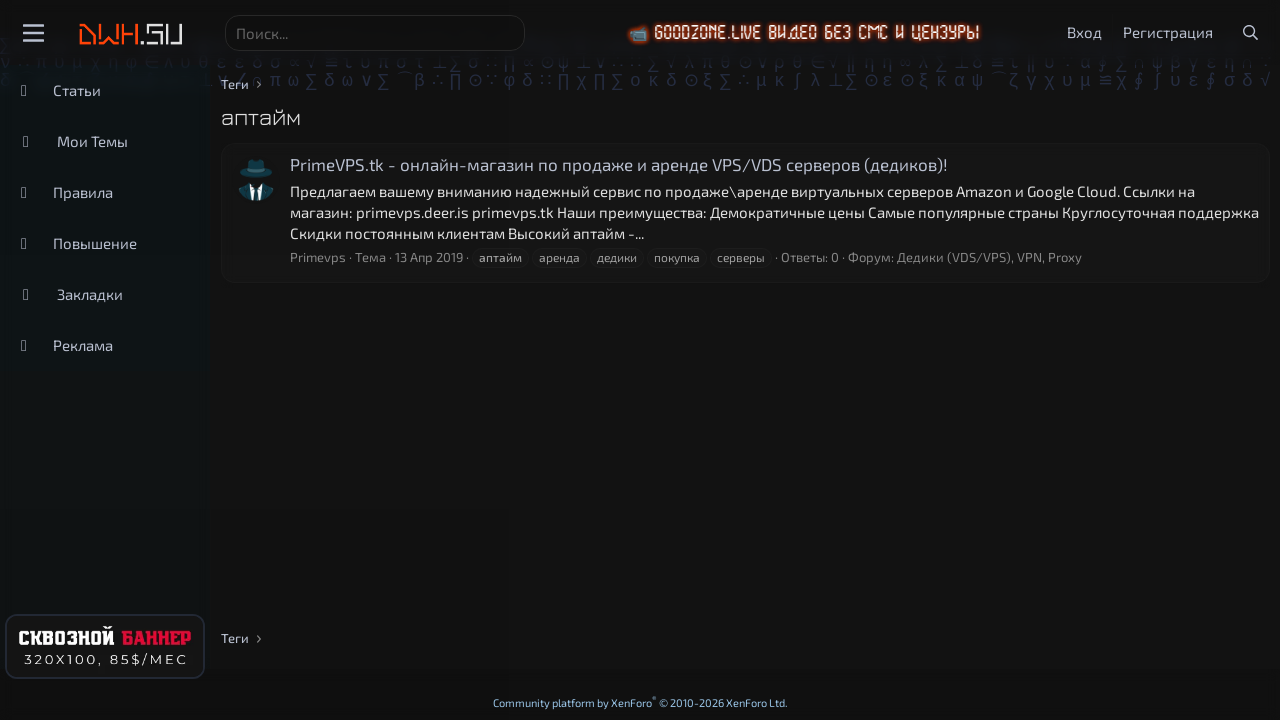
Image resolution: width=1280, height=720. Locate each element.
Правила (83, 192)
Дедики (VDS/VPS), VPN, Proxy (989, 257)
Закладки (90, 294)
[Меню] (33, 33)
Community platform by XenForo (640, 702)
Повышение (95, 243)
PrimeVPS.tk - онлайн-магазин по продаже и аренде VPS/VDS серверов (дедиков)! (619, 164)
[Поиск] (375, 33)
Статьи (77, 90)
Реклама (83, 345)
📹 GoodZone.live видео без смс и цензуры (832, 32)
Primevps (318, 257)
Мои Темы (92, 141)
